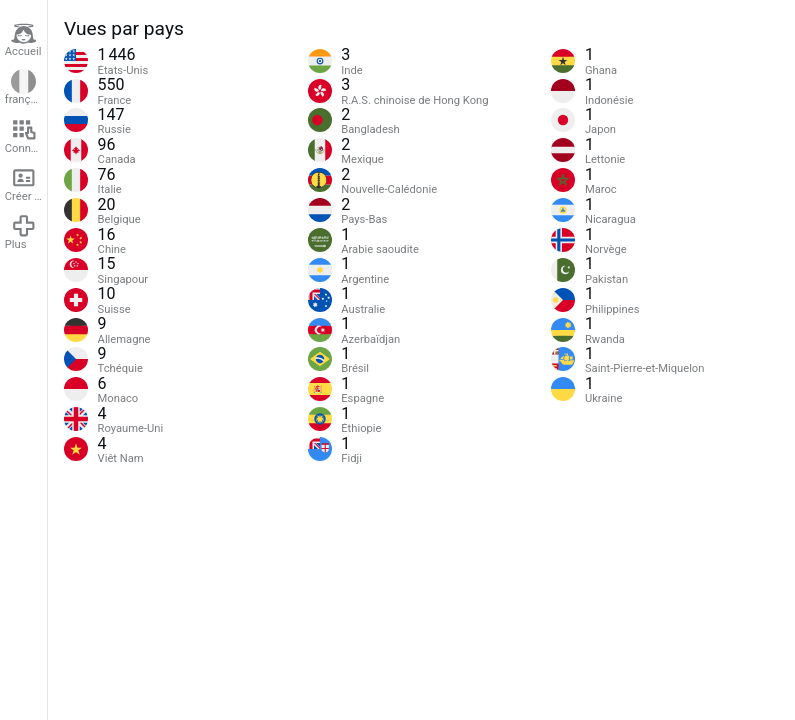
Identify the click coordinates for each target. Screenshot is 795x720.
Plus (21, 232)
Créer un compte (26, 184)
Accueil (23, 40)
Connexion (26, 136)
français (25, 88)
